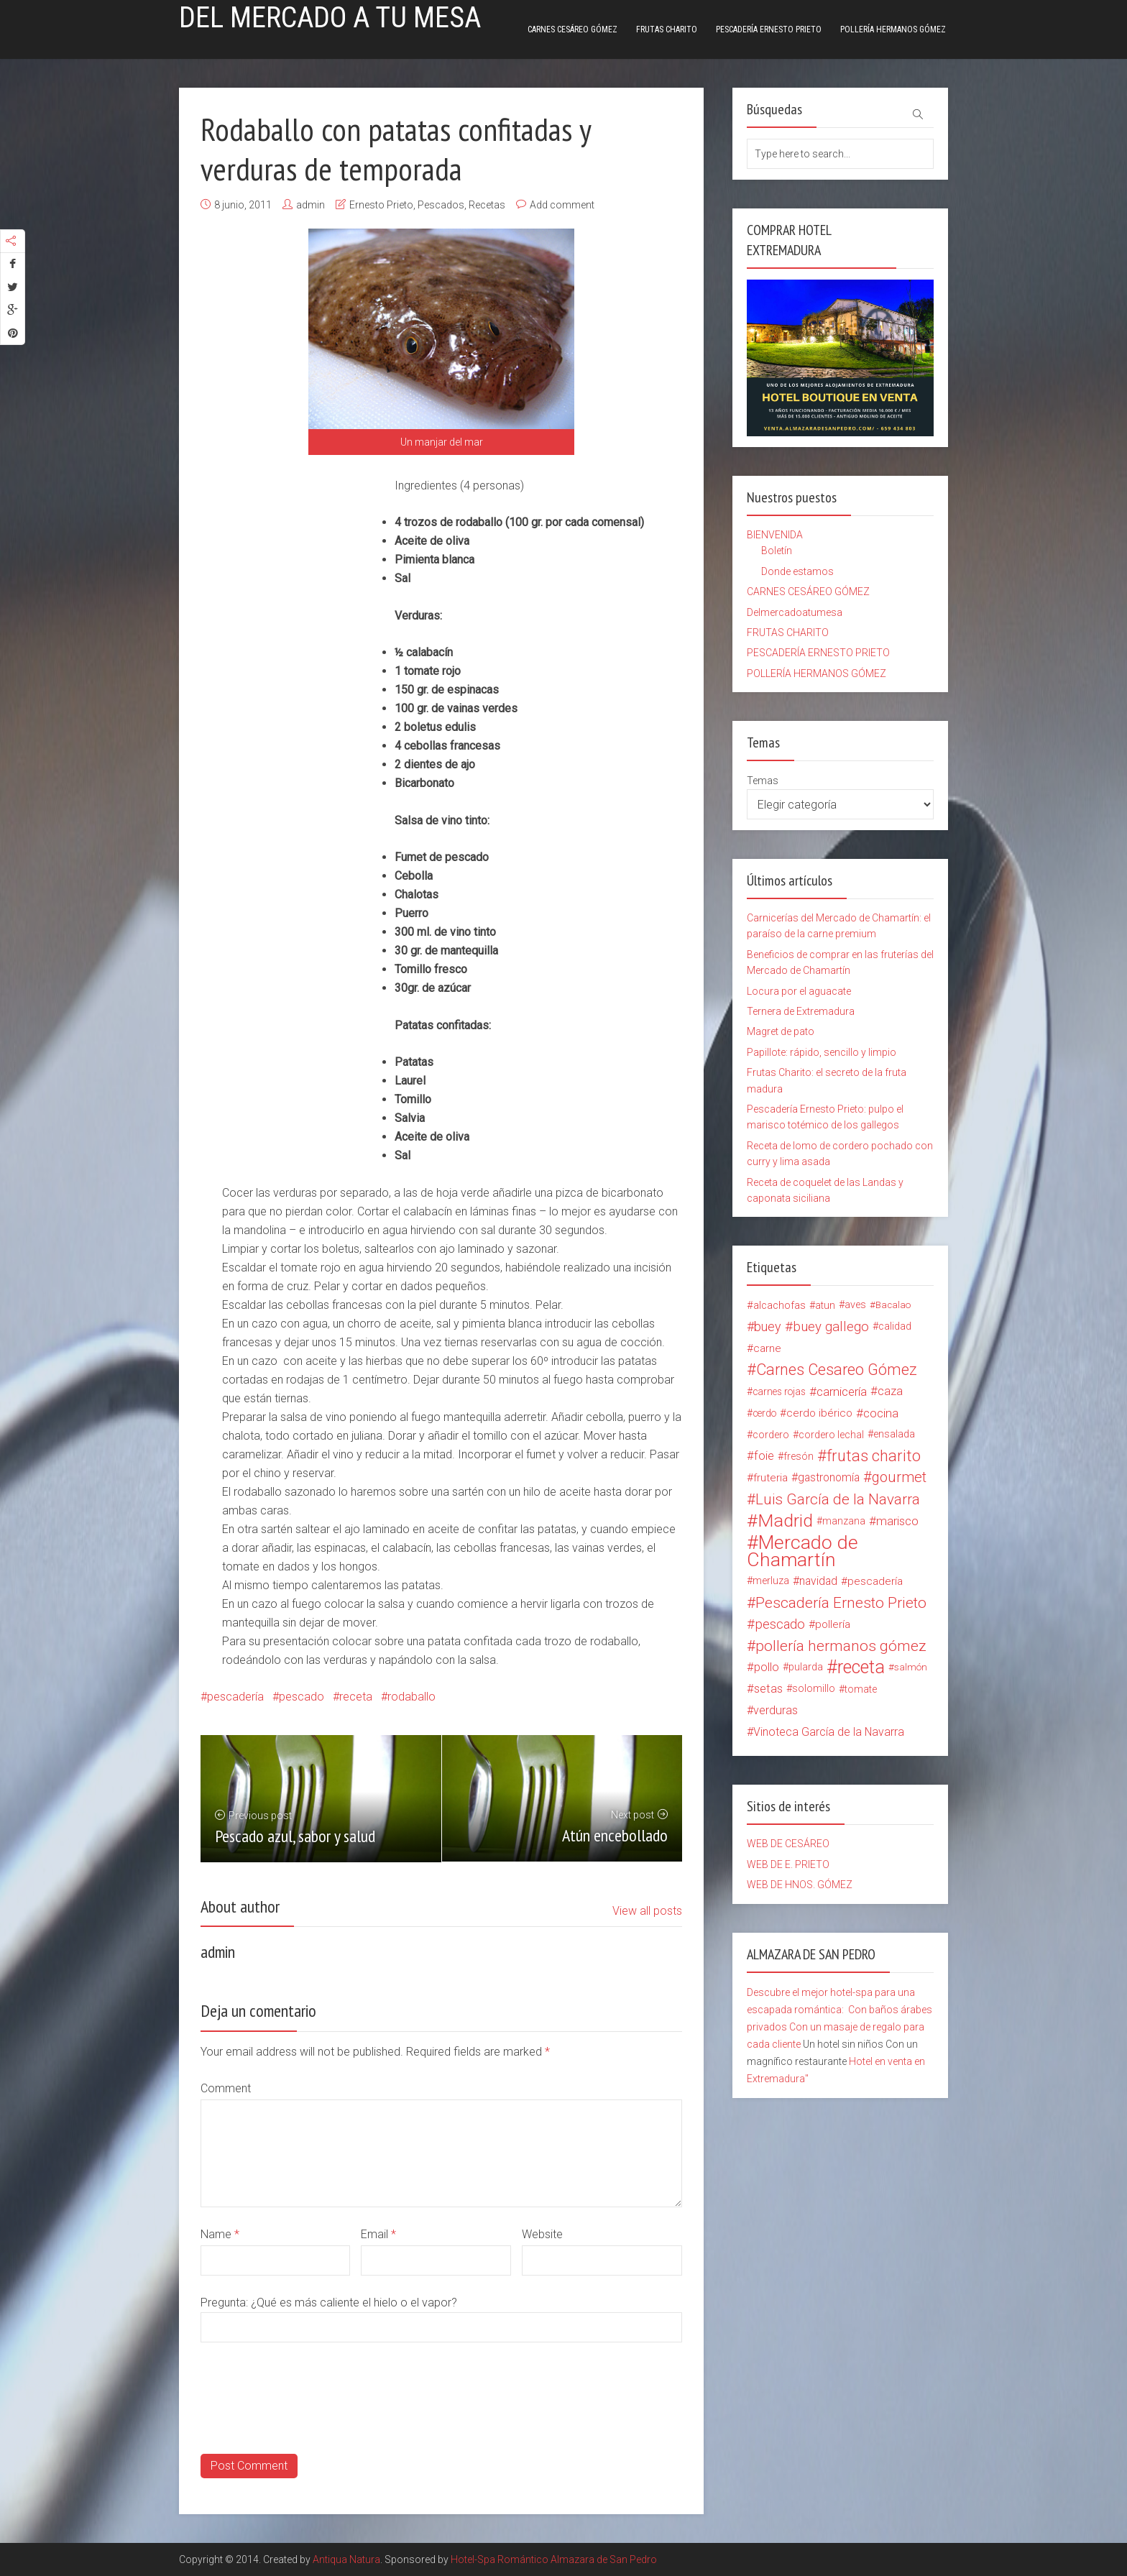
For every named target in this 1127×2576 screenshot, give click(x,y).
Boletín (776, 550)
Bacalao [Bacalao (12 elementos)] (893, 1305)
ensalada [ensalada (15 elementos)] (894, 1434)
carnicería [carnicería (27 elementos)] (841, 1391)
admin (310, 205)
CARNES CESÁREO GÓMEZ (572, 29)
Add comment (562, 205)
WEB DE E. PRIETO (788, 1864)
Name (220, 2234)
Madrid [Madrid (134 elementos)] (785, 1521)
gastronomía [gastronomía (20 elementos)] (829, 1477)
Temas (762, 780)
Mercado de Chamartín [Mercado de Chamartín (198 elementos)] (802, 1551)
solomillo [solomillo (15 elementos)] (813, 1689)
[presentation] (310, 2426)
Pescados (441, 205)
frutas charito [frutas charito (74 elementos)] (874, 1456)
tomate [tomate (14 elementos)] (861, 1689)
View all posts (647, 1911)
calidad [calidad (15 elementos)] (894, 1326)
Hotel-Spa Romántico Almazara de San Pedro (554, 2559)
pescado (301, 1696)
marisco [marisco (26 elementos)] (897, 1521)
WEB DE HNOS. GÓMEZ (799, 1884)
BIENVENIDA (775, 534)
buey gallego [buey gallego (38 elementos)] (831, 1327)
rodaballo (411, 1696)
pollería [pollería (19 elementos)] (832, 1624)
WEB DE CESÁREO (788, 1843)
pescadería (235, 1696)
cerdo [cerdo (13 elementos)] (764, 1413)
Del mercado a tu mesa (330, 17)
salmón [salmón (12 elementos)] (910, 1667)
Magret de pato (780, 1031)
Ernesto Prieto (381, 205)
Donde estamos (797, 571)
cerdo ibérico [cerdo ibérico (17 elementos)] (819, 1413)
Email (378, 2234)
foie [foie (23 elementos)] (764, 1456)
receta (355, 1696)
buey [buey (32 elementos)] (767, 1326)
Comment (226, 2088)
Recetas (487, 205)
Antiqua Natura (346, 2559)
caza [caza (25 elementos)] (890, 1391)
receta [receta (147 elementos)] (861, 1667)
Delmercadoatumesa (794, 612)
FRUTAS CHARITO (666, 29)
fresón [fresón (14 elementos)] (798, 1456)
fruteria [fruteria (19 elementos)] (770, 1477)
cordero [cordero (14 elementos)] (771, 1434)
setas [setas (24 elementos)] (768, 1689)
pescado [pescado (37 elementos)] (780, 1624)
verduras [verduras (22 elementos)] (775, 1710)
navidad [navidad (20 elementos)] (818, 1581)
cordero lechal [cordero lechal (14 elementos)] (831, 1434)
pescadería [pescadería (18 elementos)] (875, 1581)
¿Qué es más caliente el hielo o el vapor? (354, 2302)
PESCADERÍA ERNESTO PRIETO (769, 29)
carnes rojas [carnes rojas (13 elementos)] (779, 1391)
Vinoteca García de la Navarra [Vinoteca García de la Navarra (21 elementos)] (828, 1732)
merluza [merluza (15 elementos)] (771, 1581)
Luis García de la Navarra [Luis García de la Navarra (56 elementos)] (837, 1499)
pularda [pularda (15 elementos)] (805, 1667)
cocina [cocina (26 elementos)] (880, 1413)
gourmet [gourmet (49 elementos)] (899, 1477)
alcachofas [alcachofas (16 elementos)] (779, 1305)
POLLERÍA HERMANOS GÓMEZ (893, 29)
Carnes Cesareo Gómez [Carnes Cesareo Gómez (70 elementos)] (836, 1370)
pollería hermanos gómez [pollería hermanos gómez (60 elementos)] (840, 1646)
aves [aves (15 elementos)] (855, 1305)
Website (542, 2234)
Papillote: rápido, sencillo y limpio (821, 1052)
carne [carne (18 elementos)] (767, 1348)
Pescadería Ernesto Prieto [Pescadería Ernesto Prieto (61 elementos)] (840, 1602)
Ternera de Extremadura (801, 1011)
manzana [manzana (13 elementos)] (843, 1521)
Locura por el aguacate (799, 991)
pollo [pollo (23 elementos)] (766, 1667)
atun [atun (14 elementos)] (825, 1305)
